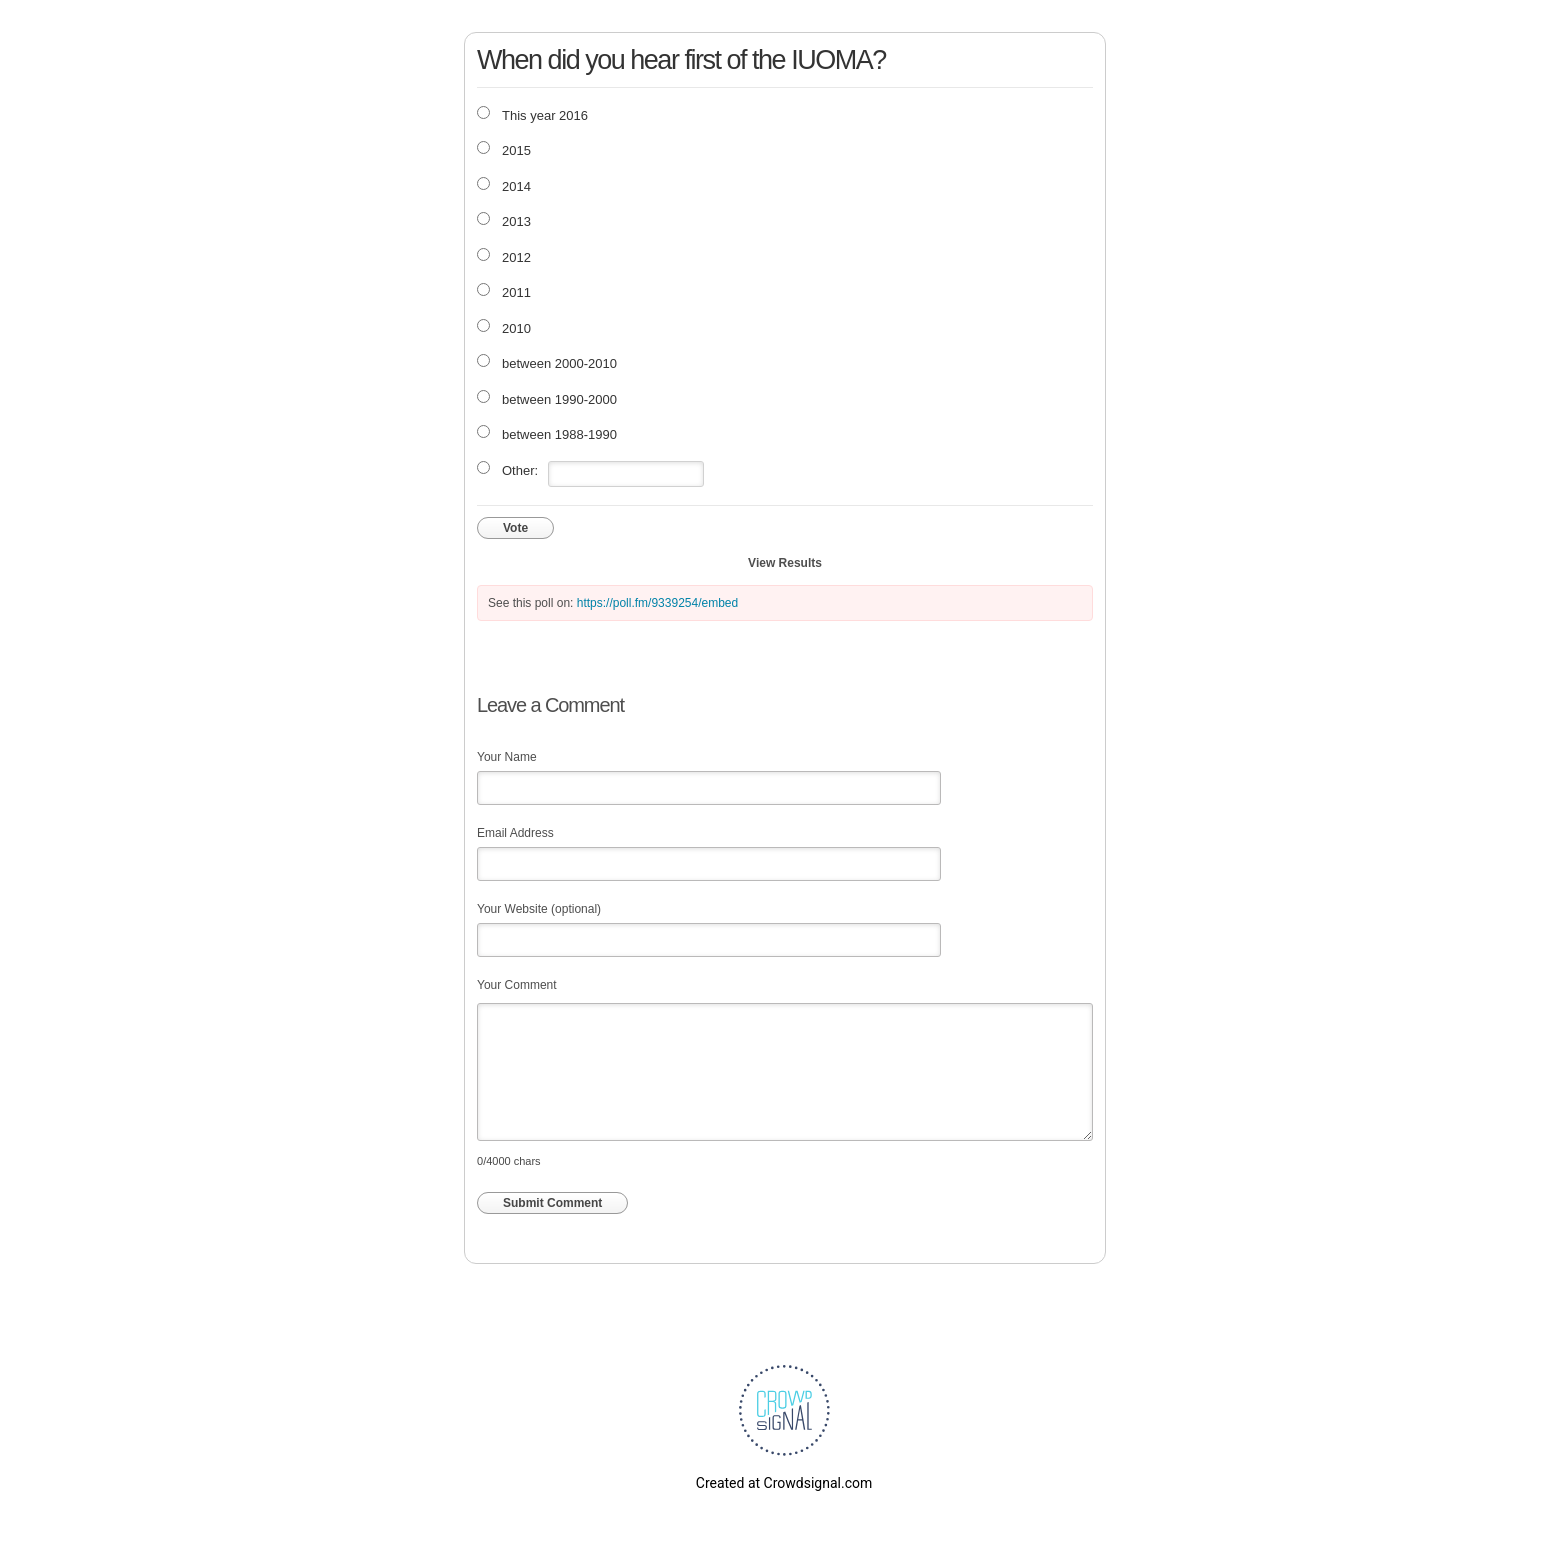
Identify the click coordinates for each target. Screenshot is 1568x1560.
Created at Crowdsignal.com (784, 1483)
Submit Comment (552, 1203)
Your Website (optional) (539, 909)
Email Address (515, 833)
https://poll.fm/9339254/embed (657, 603)
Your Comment (517, 985)
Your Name (507, 757)
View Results (785, 563)
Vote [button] (515, 528)
